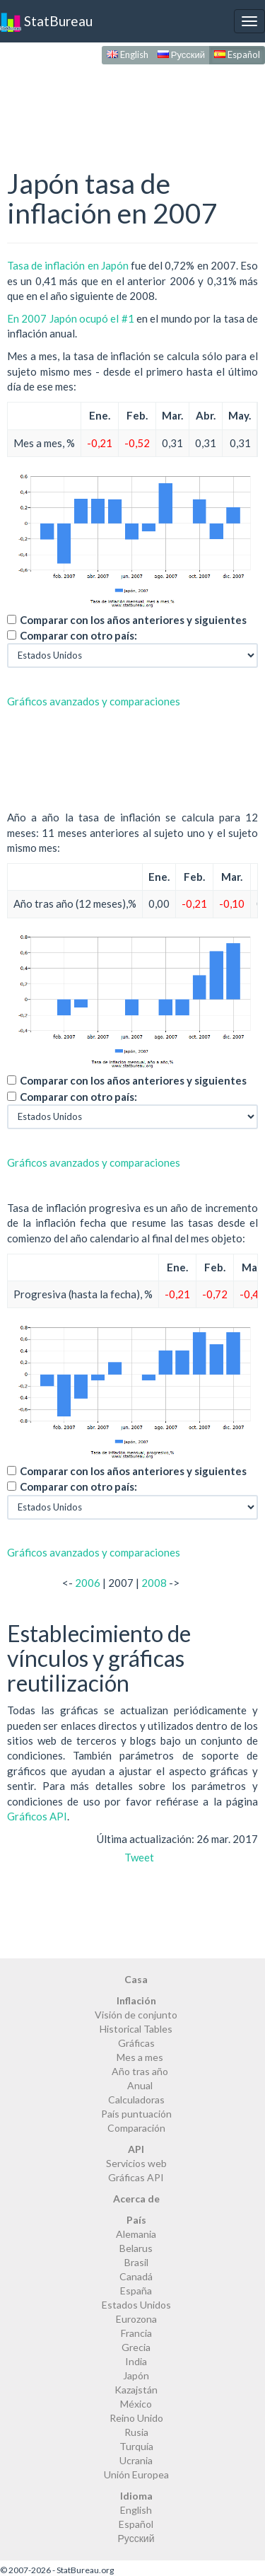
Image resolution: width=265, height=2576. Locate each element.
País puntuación (136, 2114)
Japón (136, 2375)
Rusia (136, 2432)
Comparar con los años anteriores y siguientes (133, 619)
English (127, 54)
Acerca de (136, 2199)
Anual (140, 2085)
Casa (136, 1979)
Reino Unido (136, 2418)
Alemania (136, 2234)
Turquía (136, 2446)
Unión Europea (136, 2474)
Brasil (136, 2262)
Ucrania (136, 2460)
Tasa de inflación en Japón (68, 265)
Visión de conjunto (136, 2015)
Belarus (136, 2248)
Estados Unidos (136, 2305)
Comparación (136, 2128)
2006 (87, 1582)
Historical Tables (136, 2029)
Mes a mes (140, 2057)
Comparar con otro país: (78, 635)
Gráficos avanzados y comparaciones (93, 701)
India (136, 2361)
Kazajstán (136, 2390)
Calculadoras (136, 2099)
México (136, 2404)
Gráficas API (136, 2177)
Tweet (139, 1857)
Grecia (136, 2347)
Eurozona (136, 2319)
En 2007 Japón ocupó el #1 (70, 318)
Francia (136, 2333)
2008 (154, 1582)
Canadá (136, 2276)
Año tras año (140, 2071)
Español (237, 54)
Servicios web (136, 2163)
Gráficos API (37, 1816)
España (136, 2291)
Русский (181, 54)
